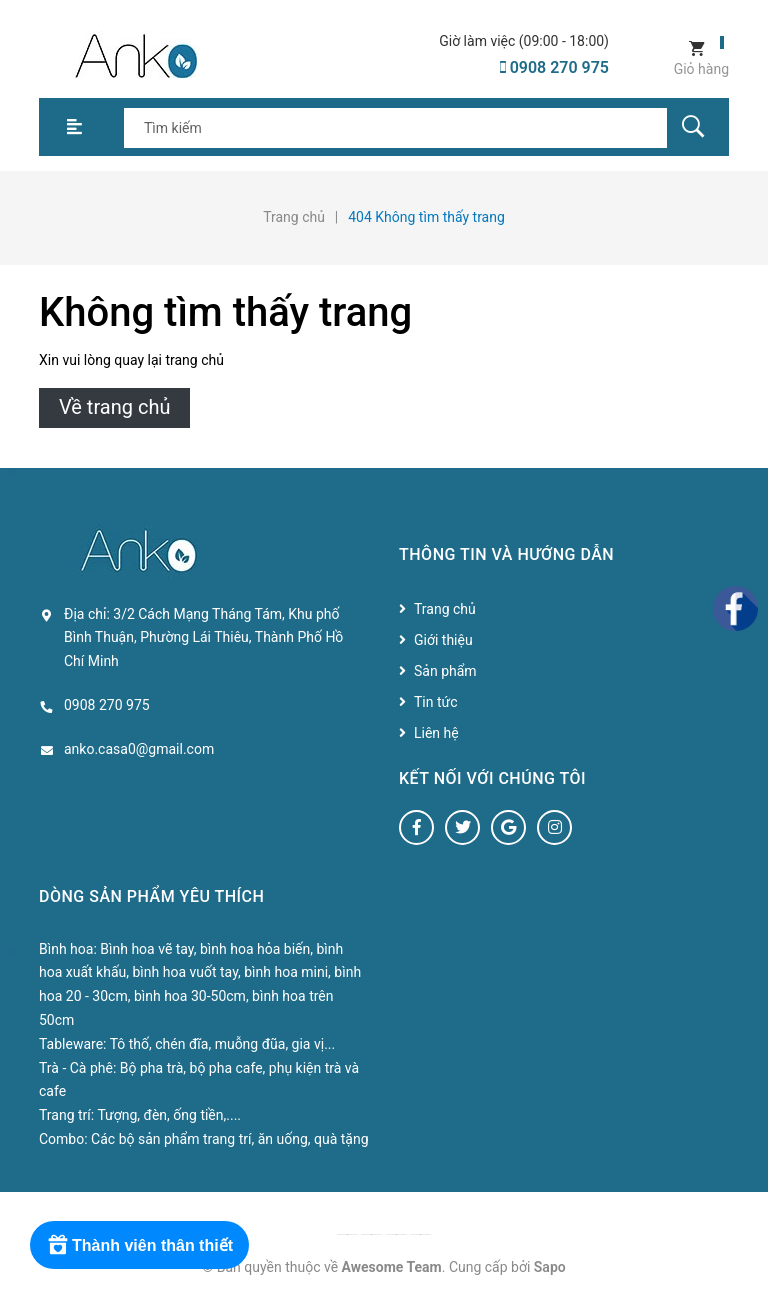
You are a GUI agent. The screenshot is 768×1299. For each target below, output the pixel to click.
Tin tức (436, 702)
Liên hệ (436, 733)
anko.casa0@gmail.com (139, 749)
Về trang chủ (114, 407)
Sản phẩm (445, 671)
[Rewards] (139, 1245)
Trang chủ (445, 609)
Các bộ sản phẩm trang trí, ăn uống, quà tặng (229, 1139)
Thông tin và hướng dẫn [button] (506, 554)
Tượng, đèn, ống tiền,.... (169, 1115)
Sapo (550, 1267)
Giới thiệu (443, 640)
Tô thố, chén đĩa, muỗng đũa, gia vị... (223, 1044)
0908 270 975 (554, 67)
